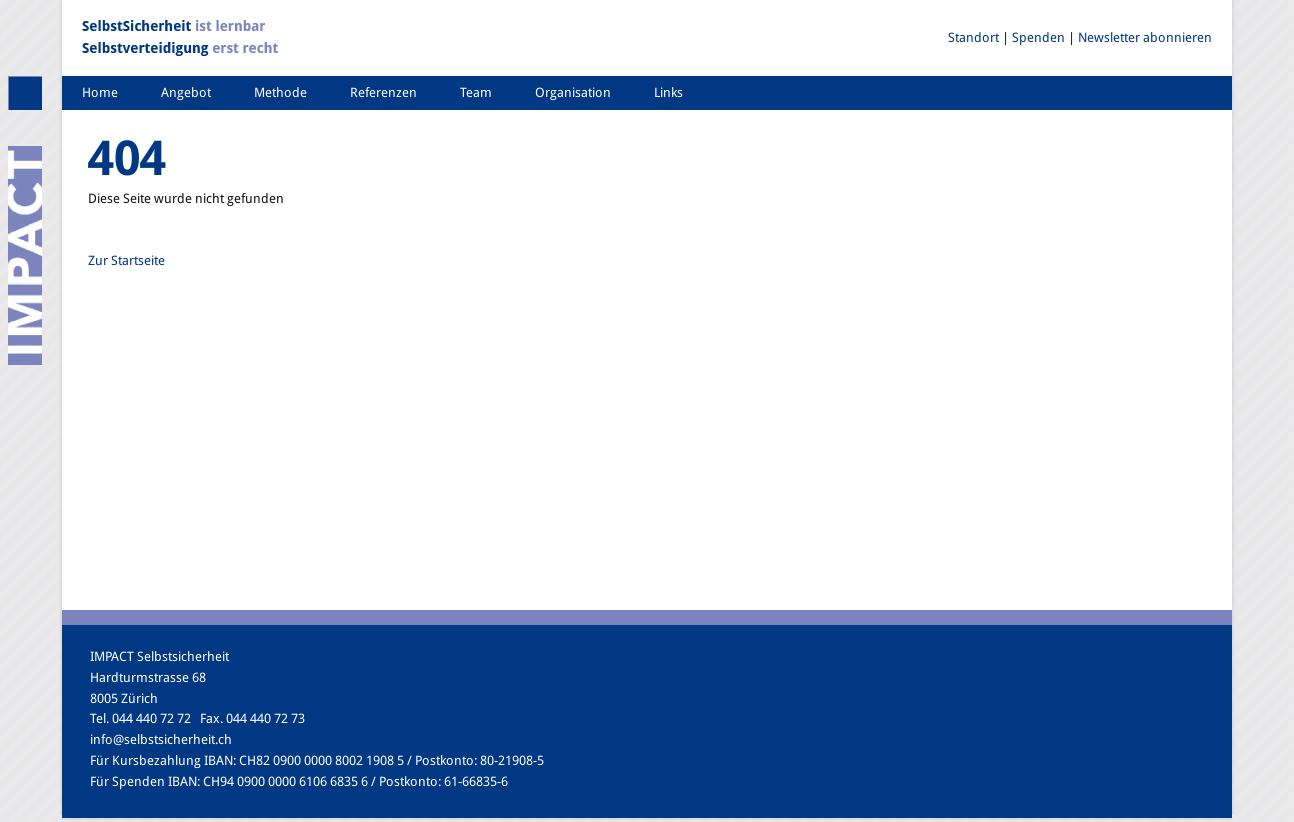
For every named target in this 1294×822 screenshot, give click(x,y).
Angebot (186, 92)
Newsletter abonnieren (1145, 37)
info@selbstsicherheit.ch (161, 739)
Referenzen (383, 92)
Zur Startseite (126, 260)
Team (476, 92)
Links (668, 92)
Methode (280, 92)
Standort (973, 37)
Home (100, 92)
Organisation (573, 92)
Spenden (1038, 37)
